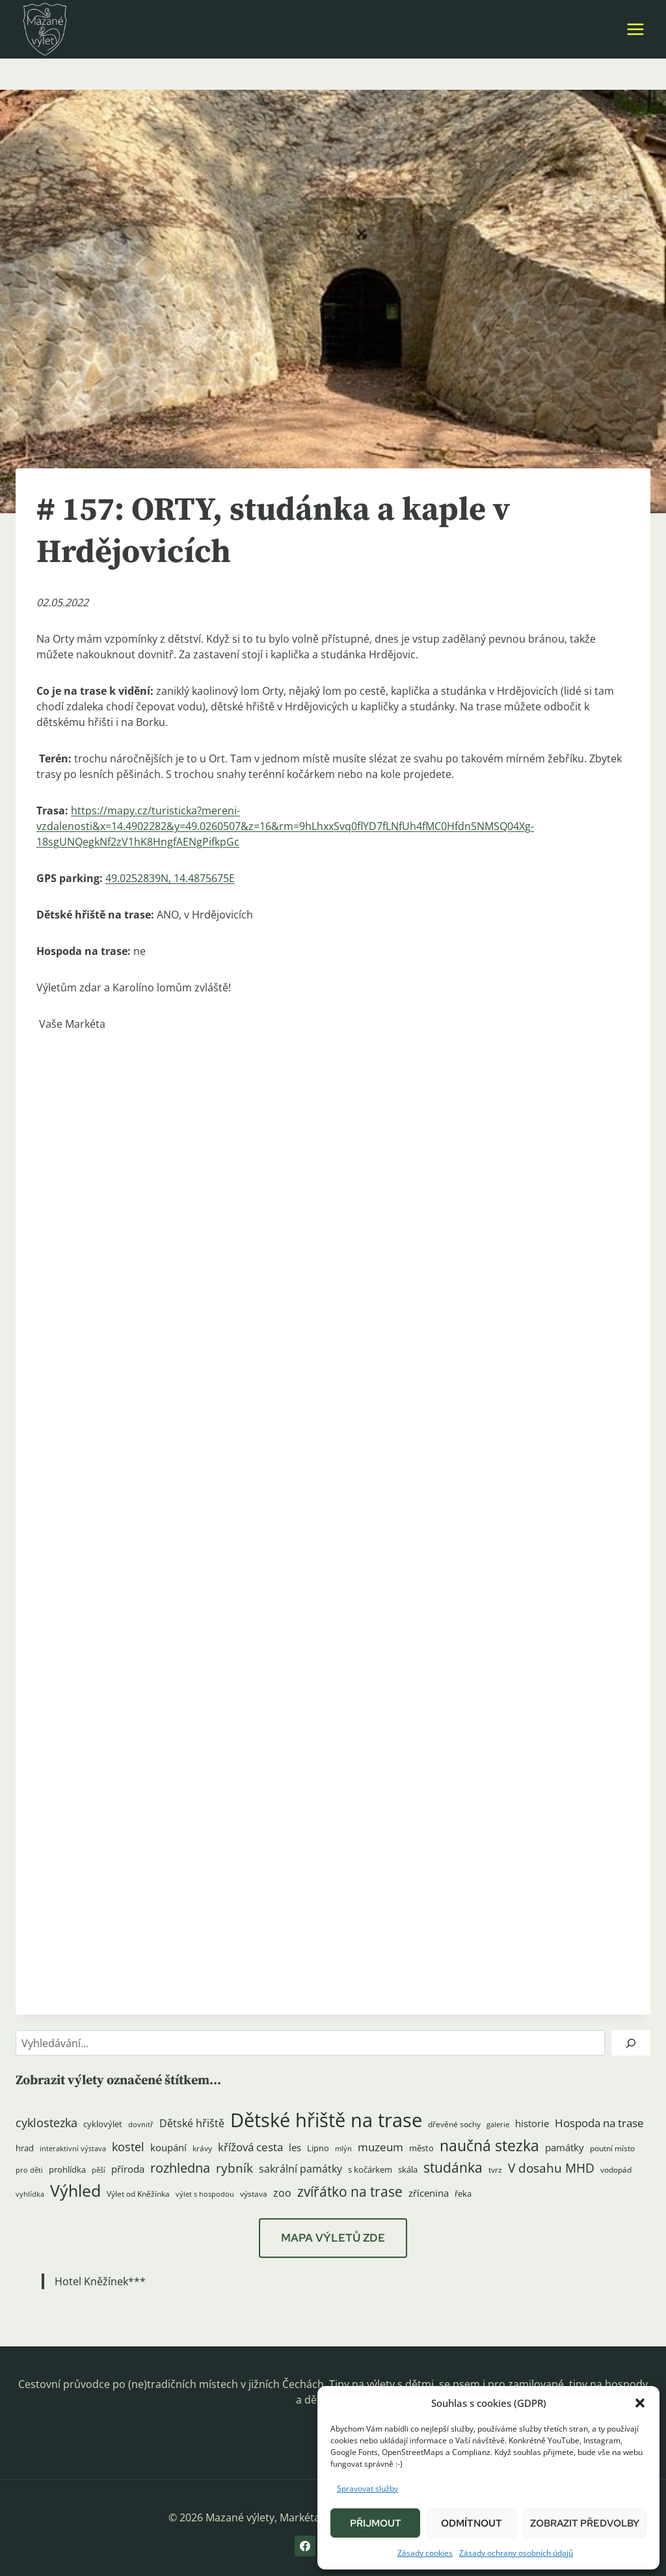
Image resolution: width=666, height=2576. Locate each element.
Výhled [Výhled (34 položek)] (75, 2190)
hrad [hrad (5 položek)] (25, 2148)
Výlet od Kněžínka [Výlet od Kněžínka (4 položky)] (138, 2193)
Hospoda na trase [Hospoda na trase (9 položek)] (599, 2122)
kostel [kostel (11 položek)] (128, 2146)
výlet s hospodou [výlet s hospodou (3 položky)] (205, 2194)
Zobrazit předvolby (584, 2523)
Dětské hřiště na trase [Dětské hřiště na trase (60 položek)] (326, 2120)
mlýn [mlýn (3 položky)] (343, 2148)
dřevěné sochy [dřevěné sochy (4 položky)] (454, 2124)
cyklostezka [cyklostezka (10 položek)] (46, 2122)
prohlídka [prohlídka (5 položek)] (67, 2169)
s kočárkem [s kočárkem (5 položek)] (370, 2169)
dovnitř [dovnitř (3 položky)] (140, 2124)
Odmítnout (471, 2523)
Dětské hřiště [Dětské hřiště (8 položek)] (191, 2123)
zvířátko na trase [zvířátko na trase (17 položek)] (350, 2191)
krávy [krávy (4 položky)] (202, 2148)
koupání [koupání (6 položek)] (168, 2147)
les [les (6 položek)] (295, 2147)
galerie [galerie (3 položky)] (497, 2124)
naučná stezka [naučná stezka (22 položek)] (489, 2146)
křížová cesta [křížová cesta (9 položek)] (250, 2147)
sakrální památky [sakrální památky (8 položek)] (300, 2169)
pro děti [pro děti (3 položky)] (29, 2170)
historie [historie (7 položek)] (532, 2123)
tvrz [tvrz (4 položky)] (495, 2169)
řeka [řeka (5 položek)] (463, 2193)
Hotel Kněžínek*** (100, 2281)
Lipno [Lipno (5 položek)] (318, 2148)
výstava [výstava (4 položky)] (253, 2193)
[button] (639, 2402)
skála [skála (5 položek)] (408, 2169)
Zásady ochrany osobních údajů (516, 2552)
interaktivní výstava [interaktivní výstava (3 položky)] (73, 2148)
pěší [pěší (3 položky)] (98, 2170)
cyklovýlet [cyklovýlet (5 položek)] (102, 2124)
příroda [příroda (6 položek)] (127, 2168)
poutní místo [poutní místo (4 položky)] (612, 2148)
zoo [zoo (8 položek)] (282, 2193)
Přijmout (375, 2523)
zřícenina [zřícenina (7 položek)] (428, 2193)
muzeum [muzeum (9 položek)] (380, 2147)
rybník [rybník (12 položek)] (234, 2168)
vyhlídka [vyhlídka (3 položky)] (30, 2194)
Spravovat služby (367, 2488)
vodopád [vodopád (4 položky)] (616, 2169)
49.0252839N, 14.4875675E (170, 878)
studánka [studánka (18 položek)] (453, 2167)
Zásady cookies (425, 2552)
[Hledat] (630, 2043)
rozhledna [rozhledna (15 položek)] (180, 2168)
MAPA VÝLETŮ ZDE (333, 2238)
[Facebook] (305, 2546)
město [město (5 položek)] (421, 2148)
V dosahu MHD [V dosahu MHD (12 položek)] (551, 2168)
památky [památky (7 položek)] (564, 2147)
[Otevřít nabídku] (635, 29)
